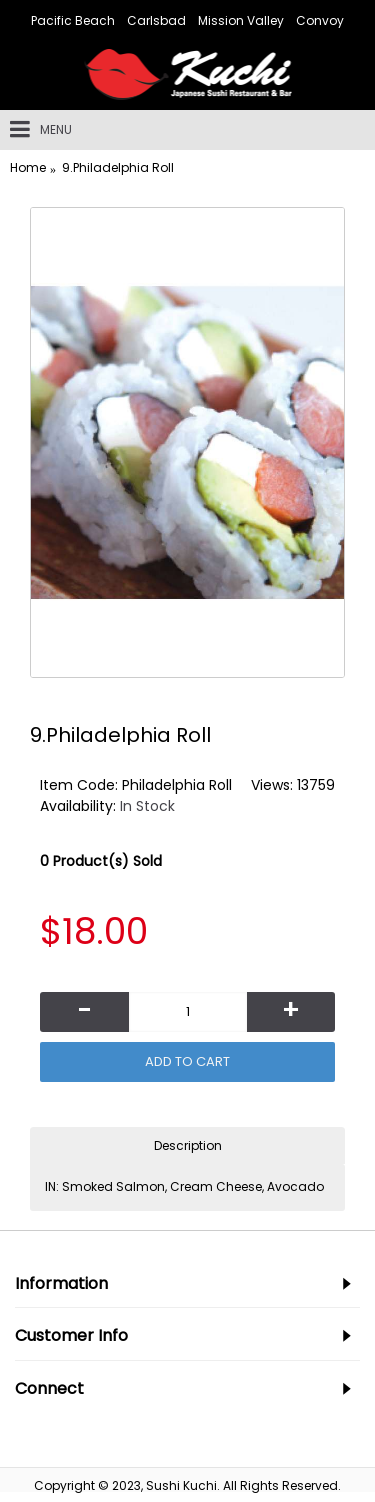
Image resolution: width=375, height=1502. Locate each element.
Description (188, 1145)
